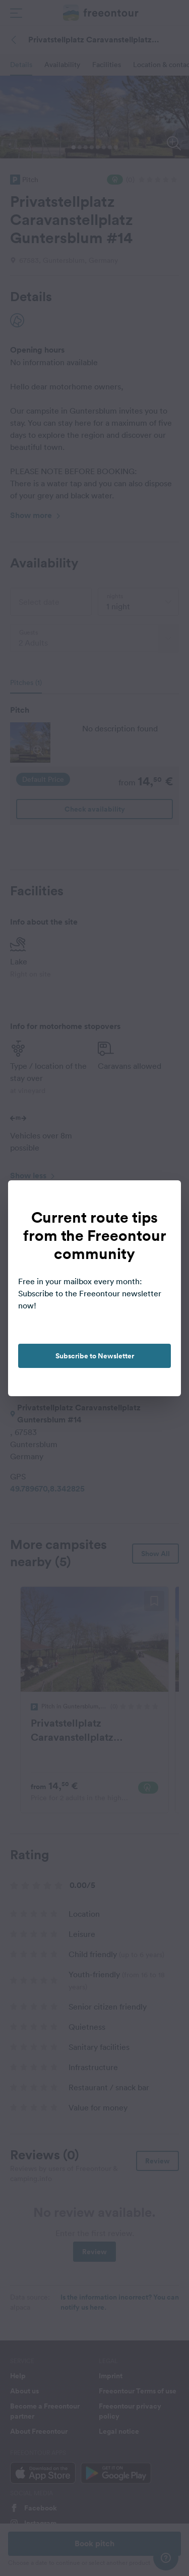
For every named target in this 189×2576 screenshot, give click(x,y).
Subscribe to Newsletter (94, 1356)
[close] (163, 1198)
